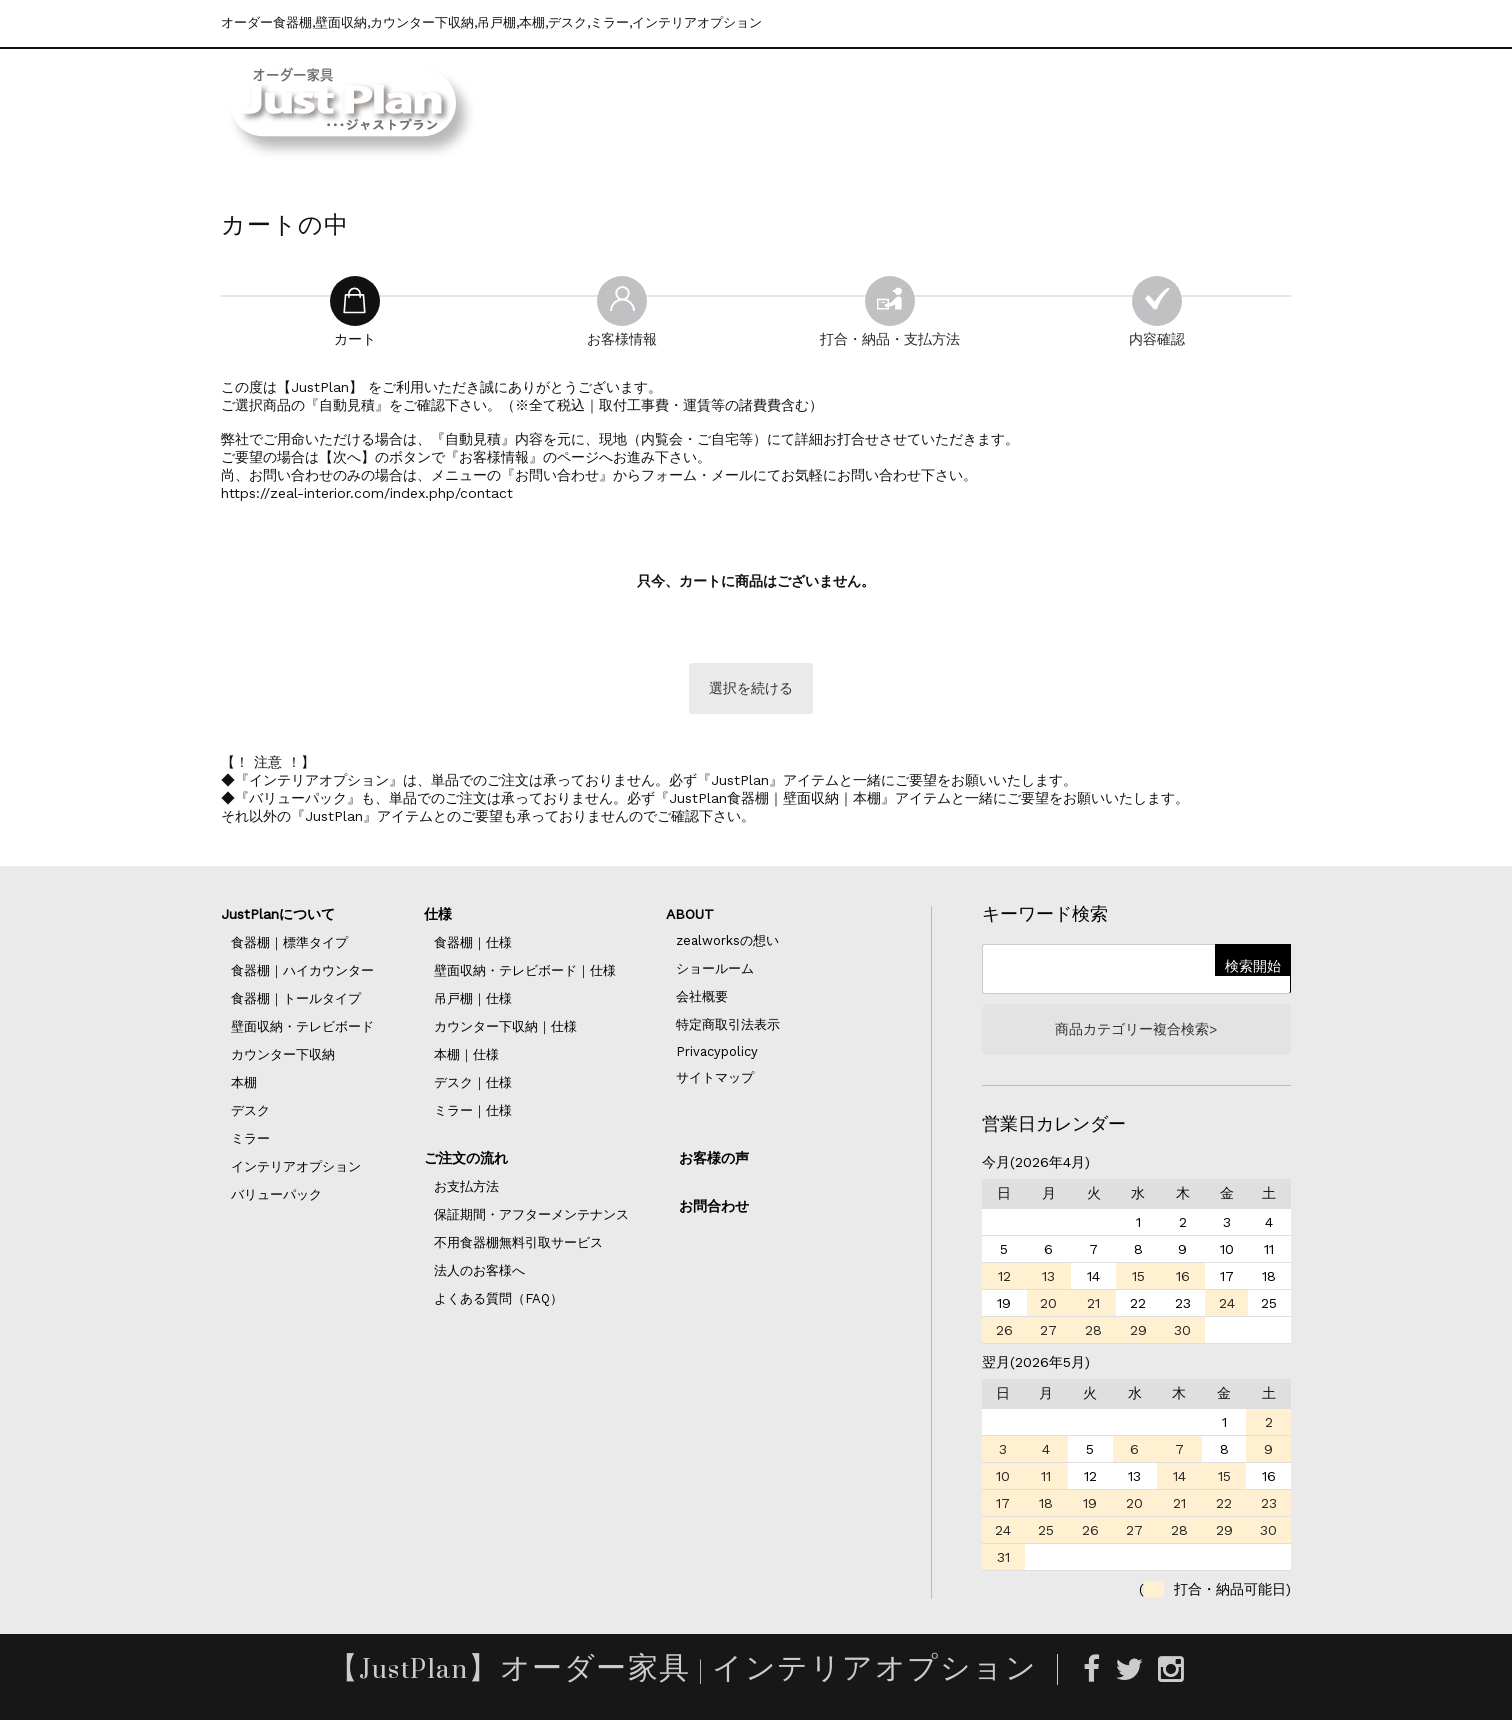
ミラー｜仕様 (473, 1115)
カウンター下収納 (283, 1059)
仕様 (438, 919)
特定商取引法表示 (728, 1029)
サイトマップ (715, 1082)
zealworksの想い (727, 945)
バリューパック (276, 1199)
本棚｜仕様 (466, 1059)
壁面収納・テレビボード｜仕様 (525, 975)
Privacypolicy (717, 1056)
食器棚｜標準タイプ (289, 947)
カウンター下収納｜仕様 (505, 1031)
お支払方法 (466, 1191)
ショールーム (715, 973)
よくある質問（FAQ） (498, 1303)
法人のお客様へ (479, 1275)
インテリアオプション (296, 1171)
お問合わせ (714, 1211)
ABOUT (690, 919)
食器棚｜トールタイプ (296, 1003)
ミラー (250, 1143)
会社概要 (702, 1001)
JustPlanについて (278, 919)
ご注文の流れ (466, 1163)
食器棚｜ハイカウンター (302, 975)
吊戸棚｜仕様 (473, 1003)
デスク (250, 1115)
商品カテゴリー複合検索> (1136, 1037)
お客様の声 (714, 1163)
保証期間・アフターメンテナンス (531, 1219)
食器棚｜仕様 (473, 947)
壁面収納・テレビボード (302, 1031)
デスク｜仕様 (473, 1087)
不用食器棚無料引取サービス (518, 1247)
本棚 (244, 1087)
